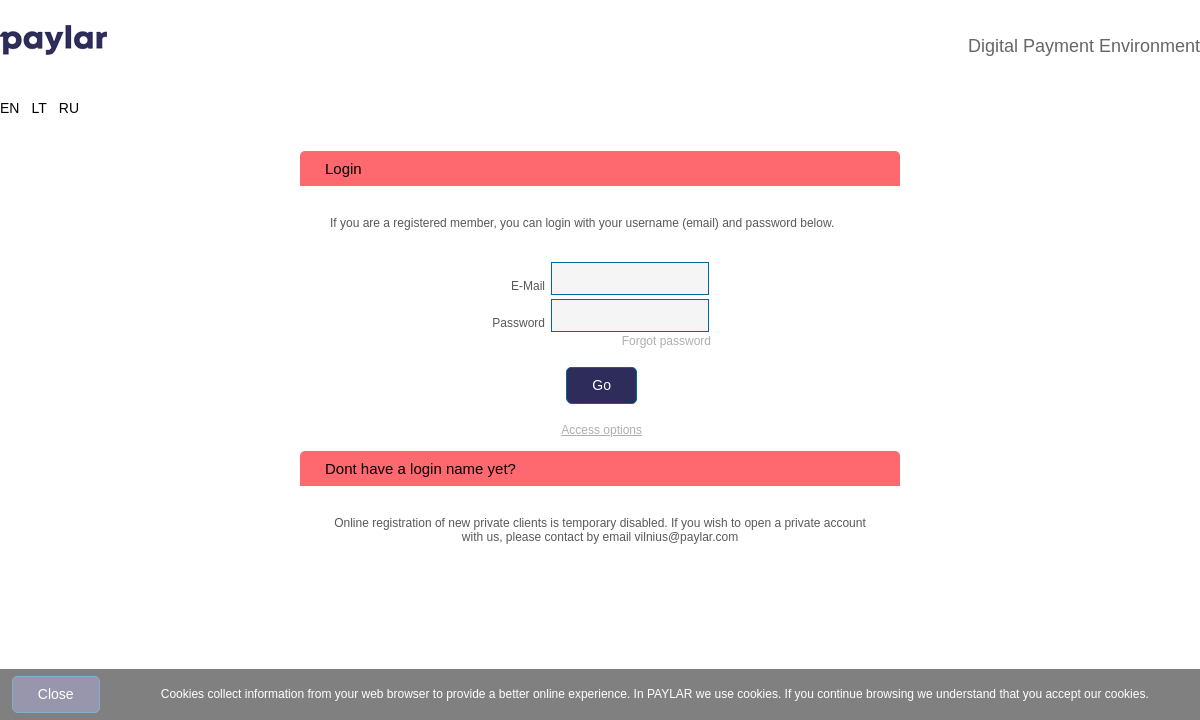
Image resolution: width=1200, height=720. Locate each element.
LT (38, 108)
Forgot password (666, 341)
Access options (601, 430)
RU (69, 108)
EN (9, 108)
